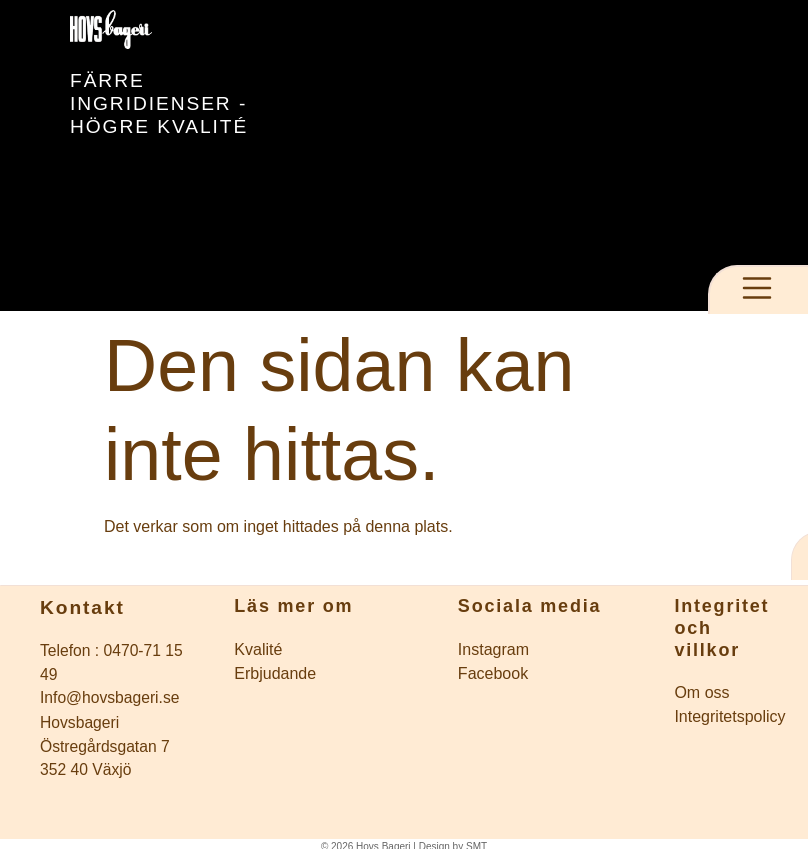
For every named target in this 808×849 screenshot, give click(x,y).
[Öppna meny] (757, 288)
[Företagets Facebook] (555, 674)
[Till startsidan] (180, 29)
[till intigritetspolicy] (727, 717)
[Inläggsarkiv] (331, 650)
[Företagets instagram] (555, 650)
